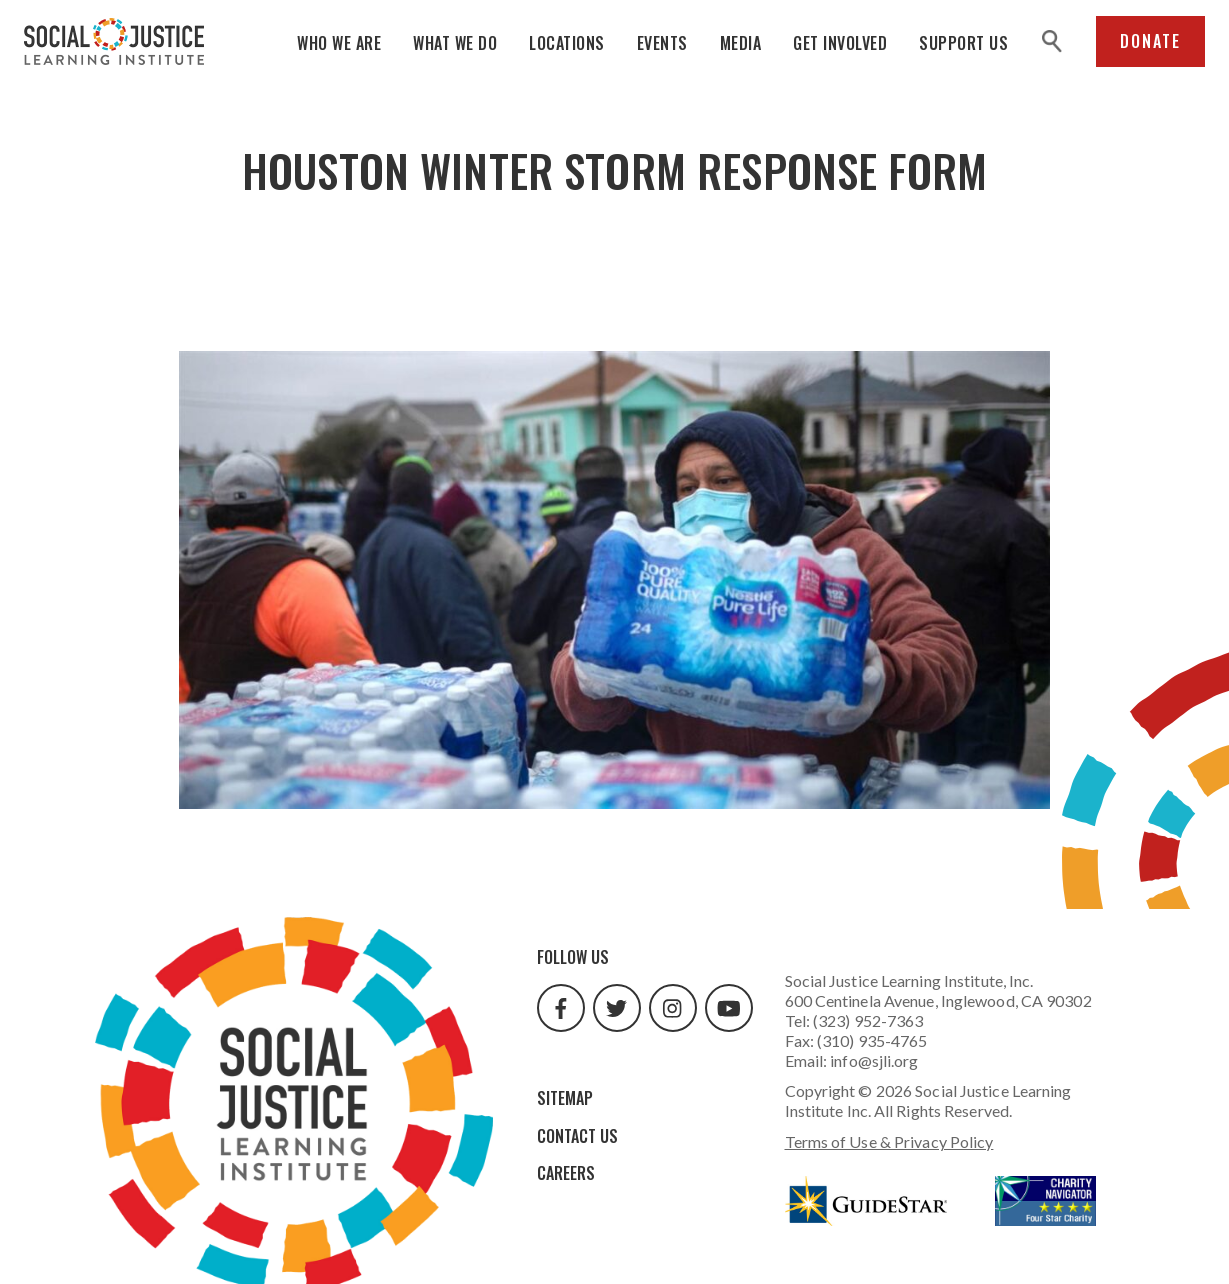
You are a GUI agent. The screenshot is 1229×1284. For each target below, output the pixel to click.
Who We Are (339, 43)
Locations (567, 43)
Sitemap (565, 1098)
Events (662, 43)
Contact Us (577, 1136)
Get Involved (840, 43)
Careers (566, 1173)
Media (741, 43)
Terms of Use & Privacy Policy (889, 1141)
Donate (1150, 41)
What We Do (455, 43)
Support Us (963, 43)
